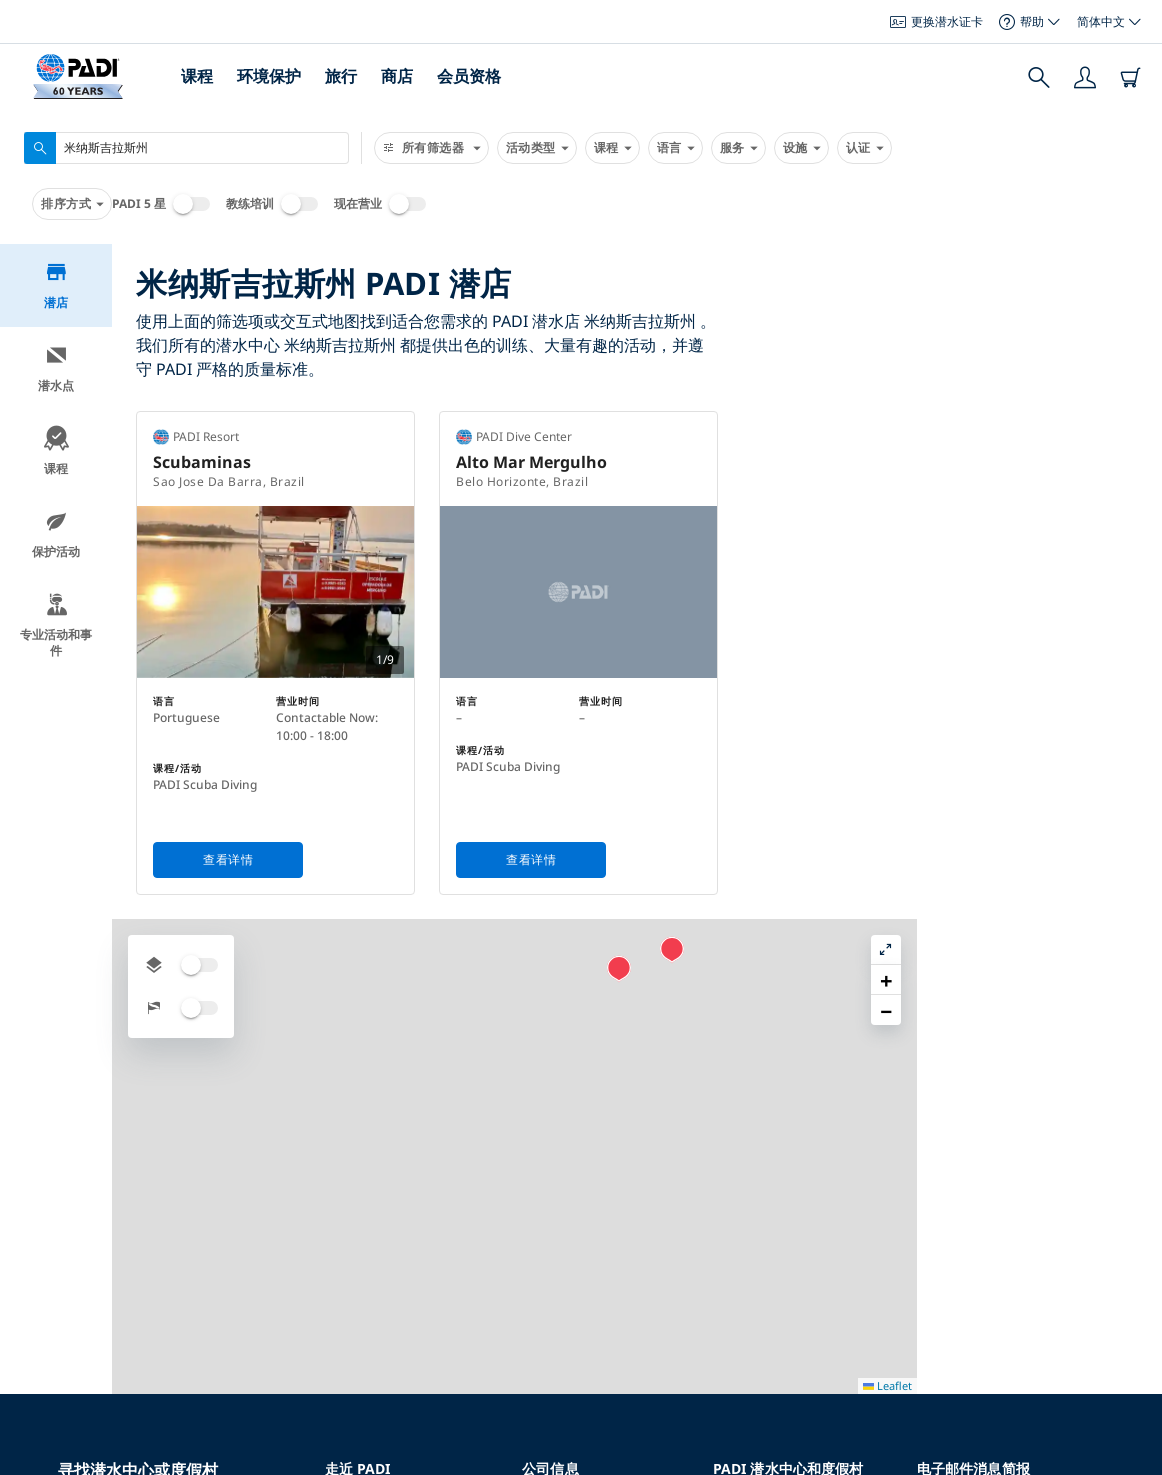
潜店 (56, 285)
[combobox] (186, 148)
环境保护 (269, 76)
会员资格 (469, 76)
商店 (397, 76)
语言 (675, 148)
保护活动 (56, 534)
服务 (738, 148)
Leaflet (1132, 1457)
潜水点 (56, 368)
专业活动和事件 (56, 625)
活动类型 (537, 148)
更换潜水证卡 (936, 21)
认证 (864, 148)
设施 (801, 148)
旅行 (341, 76)
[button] (934, 527)
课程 (197, 76)
